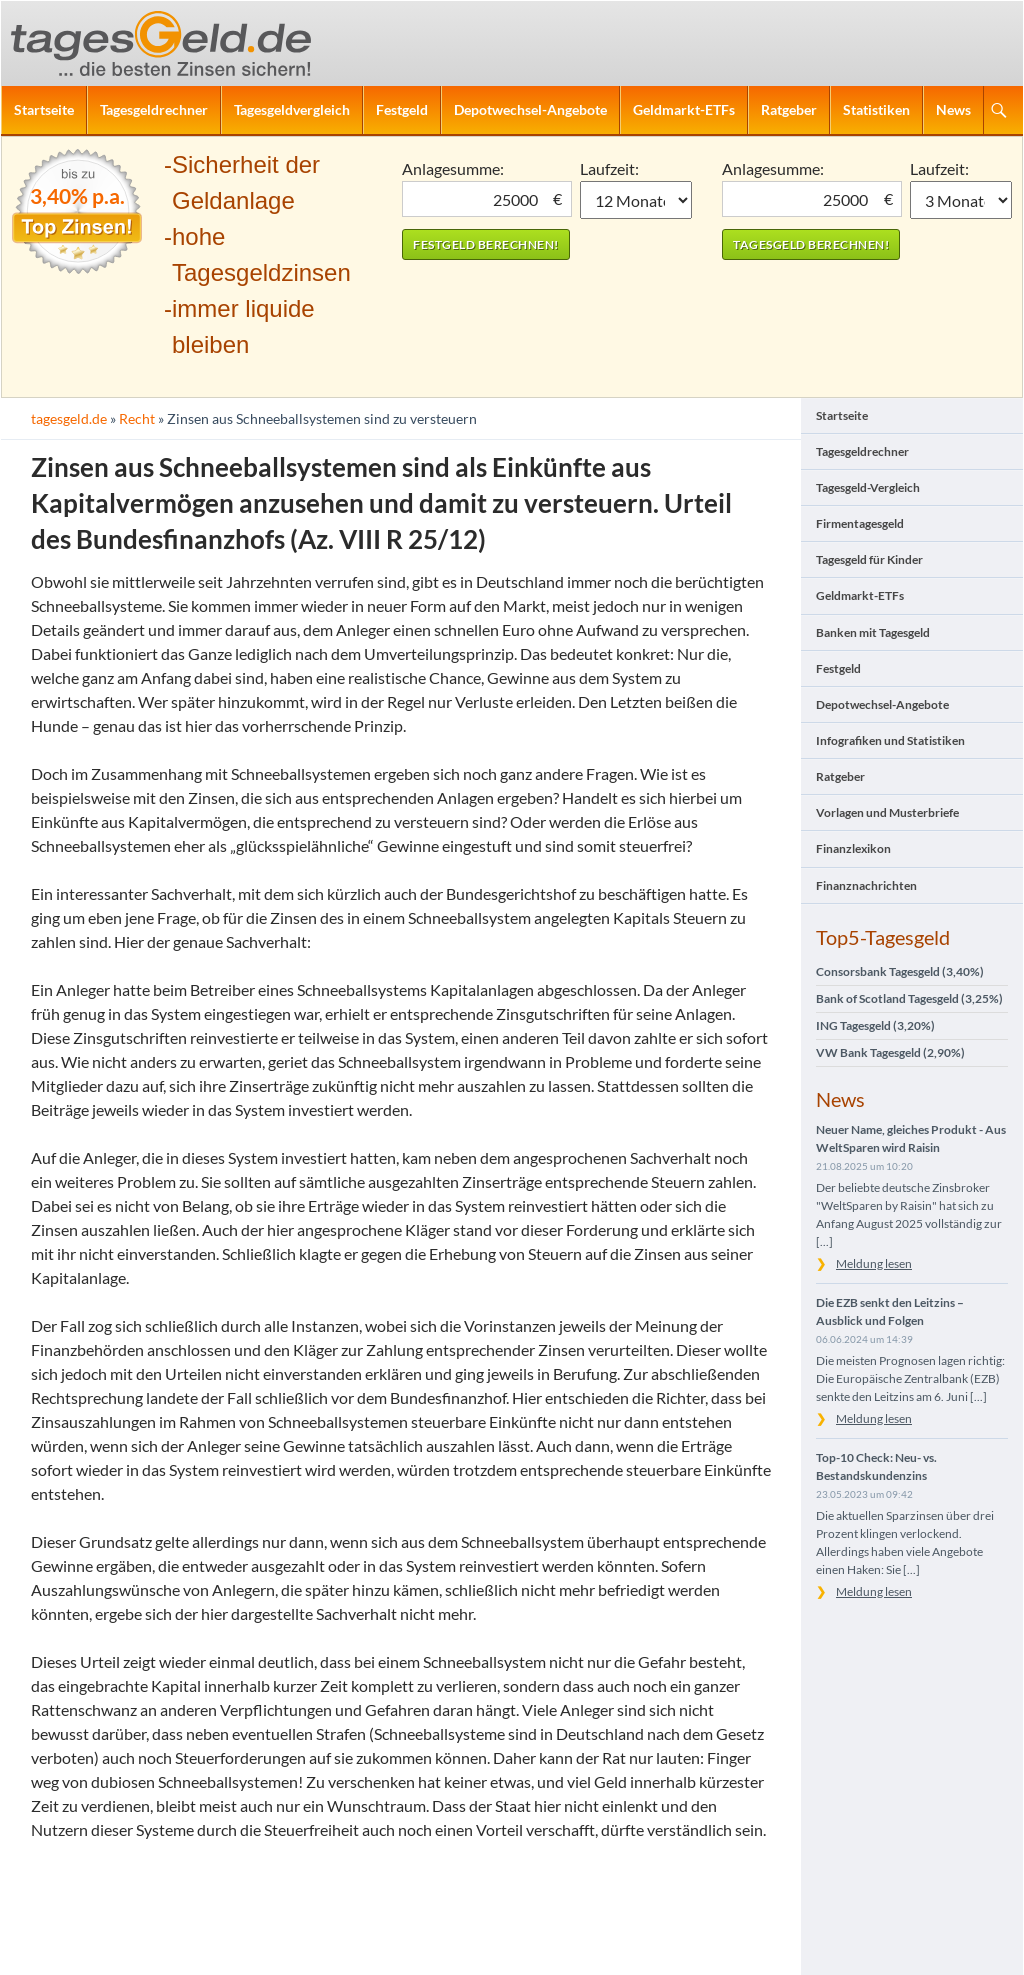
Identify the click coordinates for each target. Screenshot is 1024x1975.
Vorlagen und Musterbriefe (887, 812)
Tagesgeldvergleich (292, 109)
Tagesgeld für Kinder (869, 559)
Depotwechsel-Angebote (530, 109)
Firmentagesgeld (860, 523)
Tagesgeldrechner (154, 109)
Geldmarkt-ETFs (684, 109)
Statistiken (876, 109)
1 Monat (636, 200)
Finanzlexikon (853, 848)
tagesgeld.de (69, 418)
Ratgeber (789, 109)
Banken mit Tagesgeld (873, 632)
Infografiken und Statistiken (890, 740)
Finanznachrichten (866, 885)
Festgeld (402, 109)
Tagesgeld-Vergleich (868, 487)
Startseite (44, 109)
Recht (137, 418)
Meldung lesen (874, 1263)
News (953, 109)
